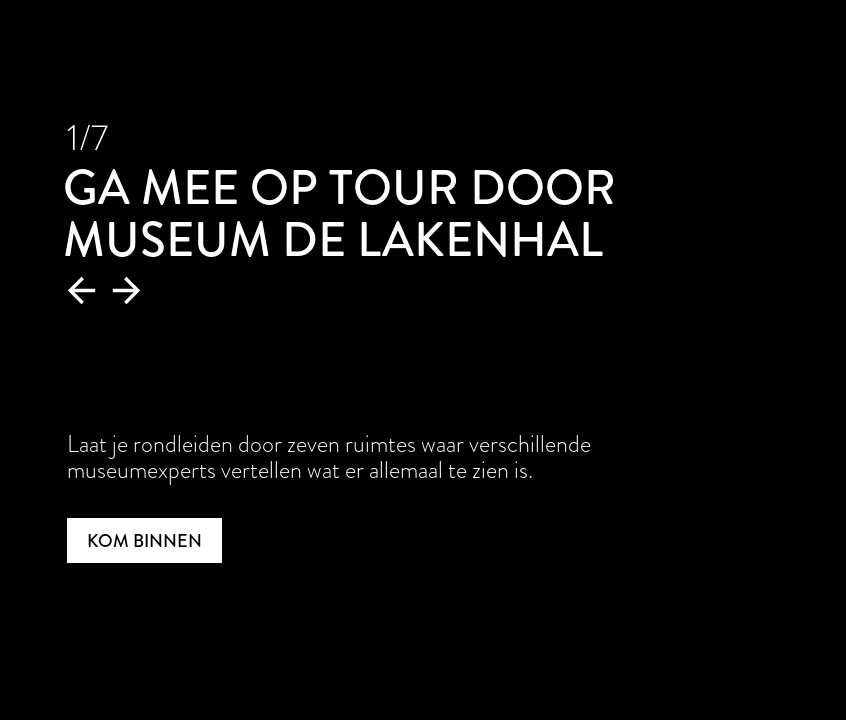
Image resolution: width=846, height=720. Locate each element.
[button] (82, 291)
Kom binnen (144, 541)
